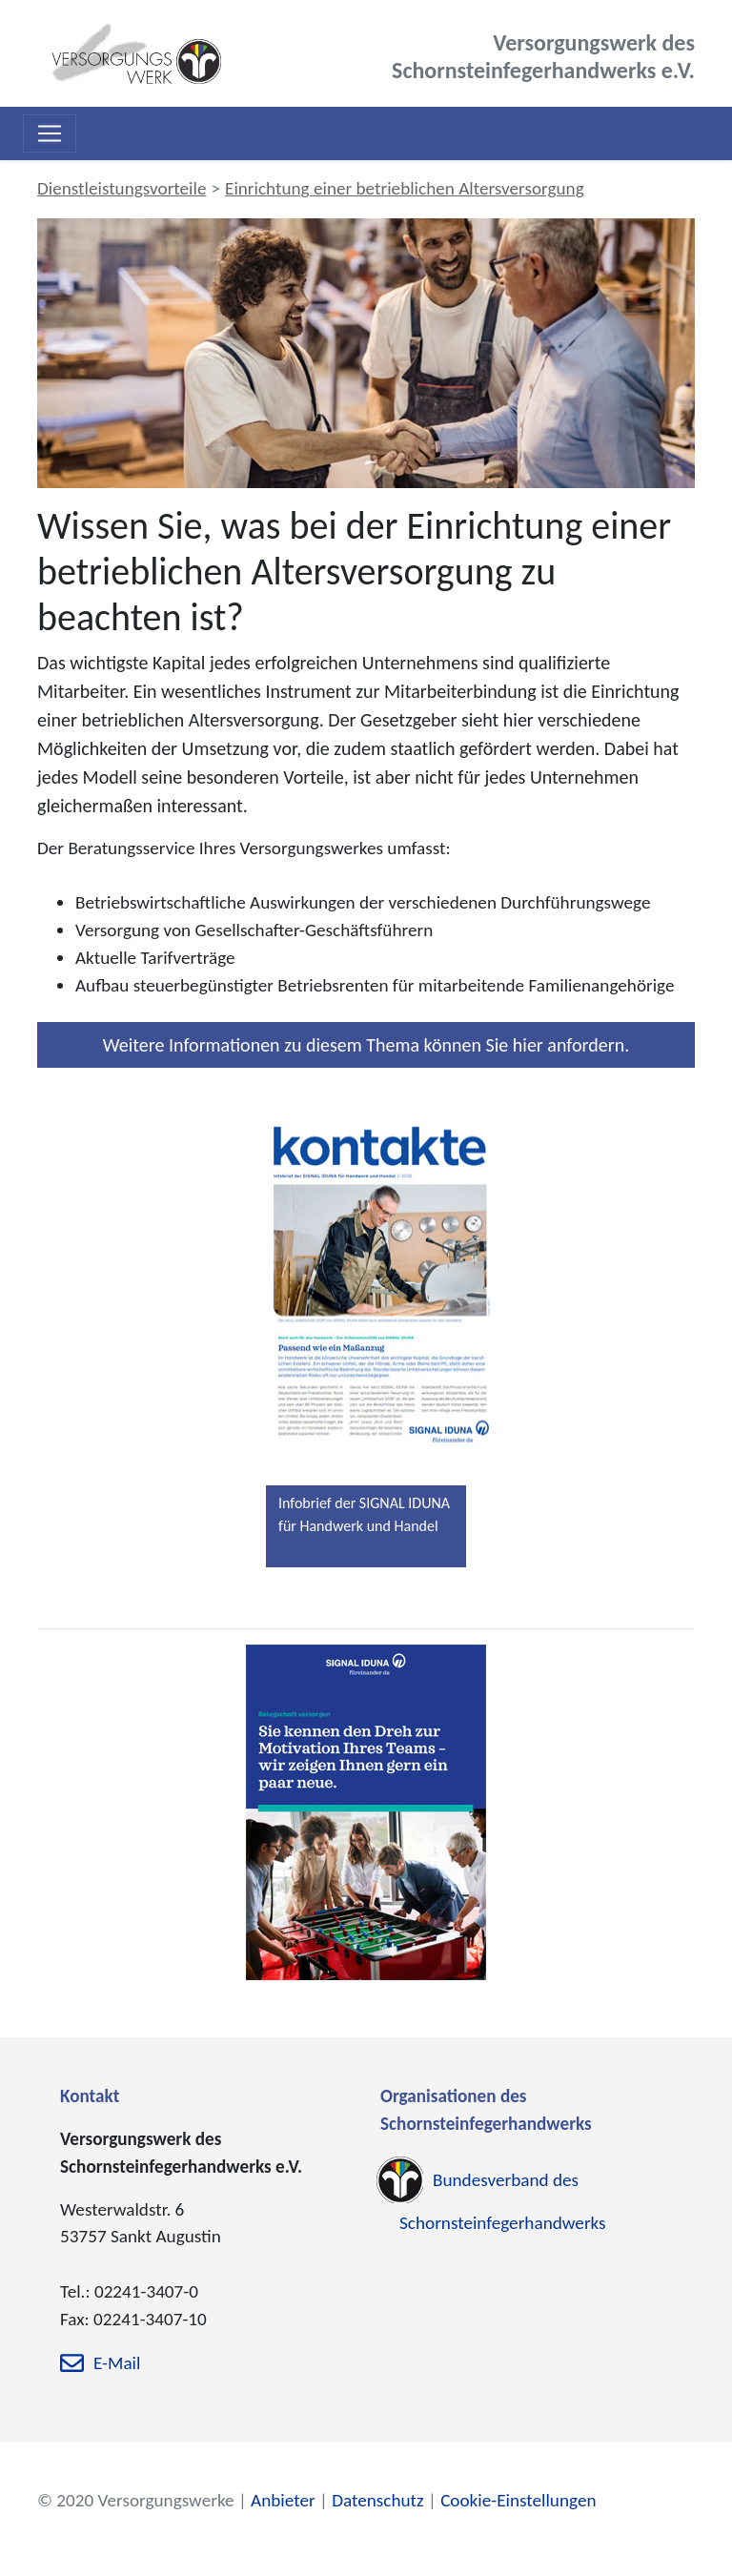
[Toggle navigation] (49, 133)
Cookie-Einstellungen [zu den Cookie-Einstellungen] (518, 2500)
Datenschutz (377, 2500)
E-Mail (116, 2363)
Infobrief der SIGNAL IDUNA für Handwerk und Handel (364, 1514)
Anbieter (283, 2500)
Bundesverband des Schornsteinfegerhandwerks (502, 2201)
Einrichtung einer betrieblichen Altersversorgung (404, 188)
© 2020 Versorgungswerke (135, 2500)
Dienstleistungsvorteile (121, 188)
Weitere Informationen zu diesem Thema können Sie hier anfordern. (366, 1044)
